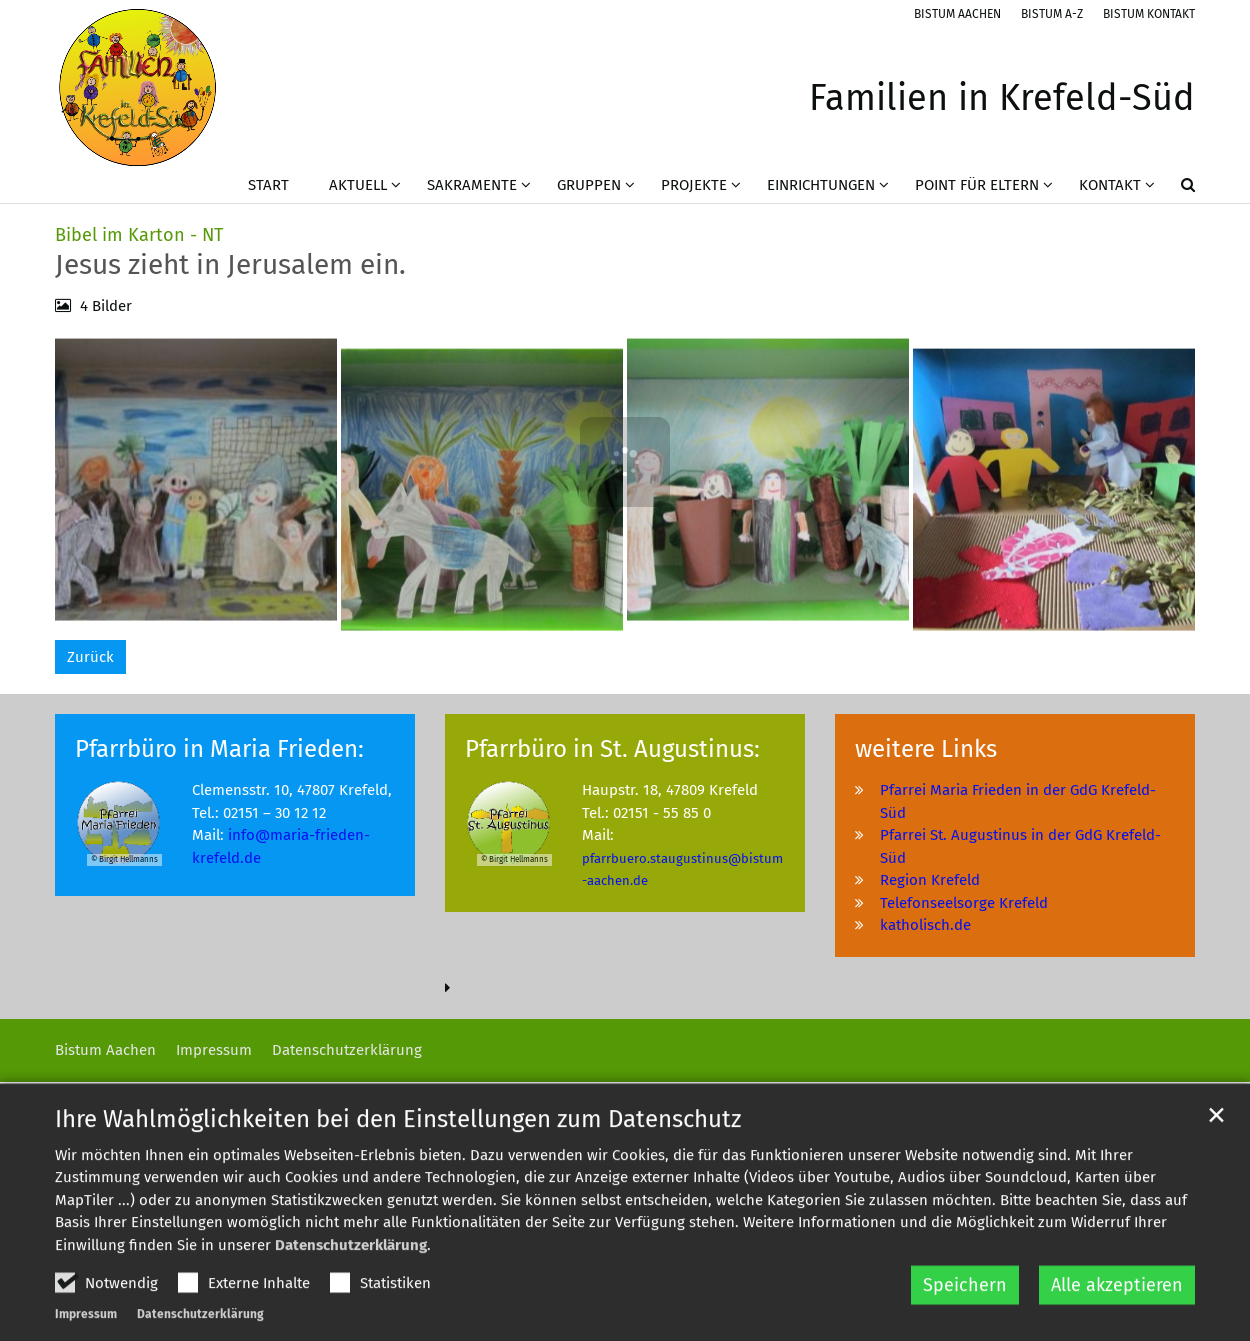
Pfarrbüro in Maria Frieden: (219, 749)
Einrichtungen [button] (821, 185)
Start (268, 185)
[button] (1175, 189)
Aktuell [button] (358, 185)
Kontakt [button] (1110, 185)
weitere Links (926, 749)
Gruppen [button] (589, 185)
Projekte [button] (694, 185)
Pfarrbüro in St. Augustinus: (612, 749)
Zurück (90, 657)
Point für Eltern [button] (977, 185)
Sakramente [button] (472, 185)
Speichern (965, 1320)
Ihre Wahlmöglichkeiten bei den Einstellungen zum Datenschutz (398, 1153)
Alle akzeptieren (1117, 1320)
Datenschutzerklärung (351, 1279)
